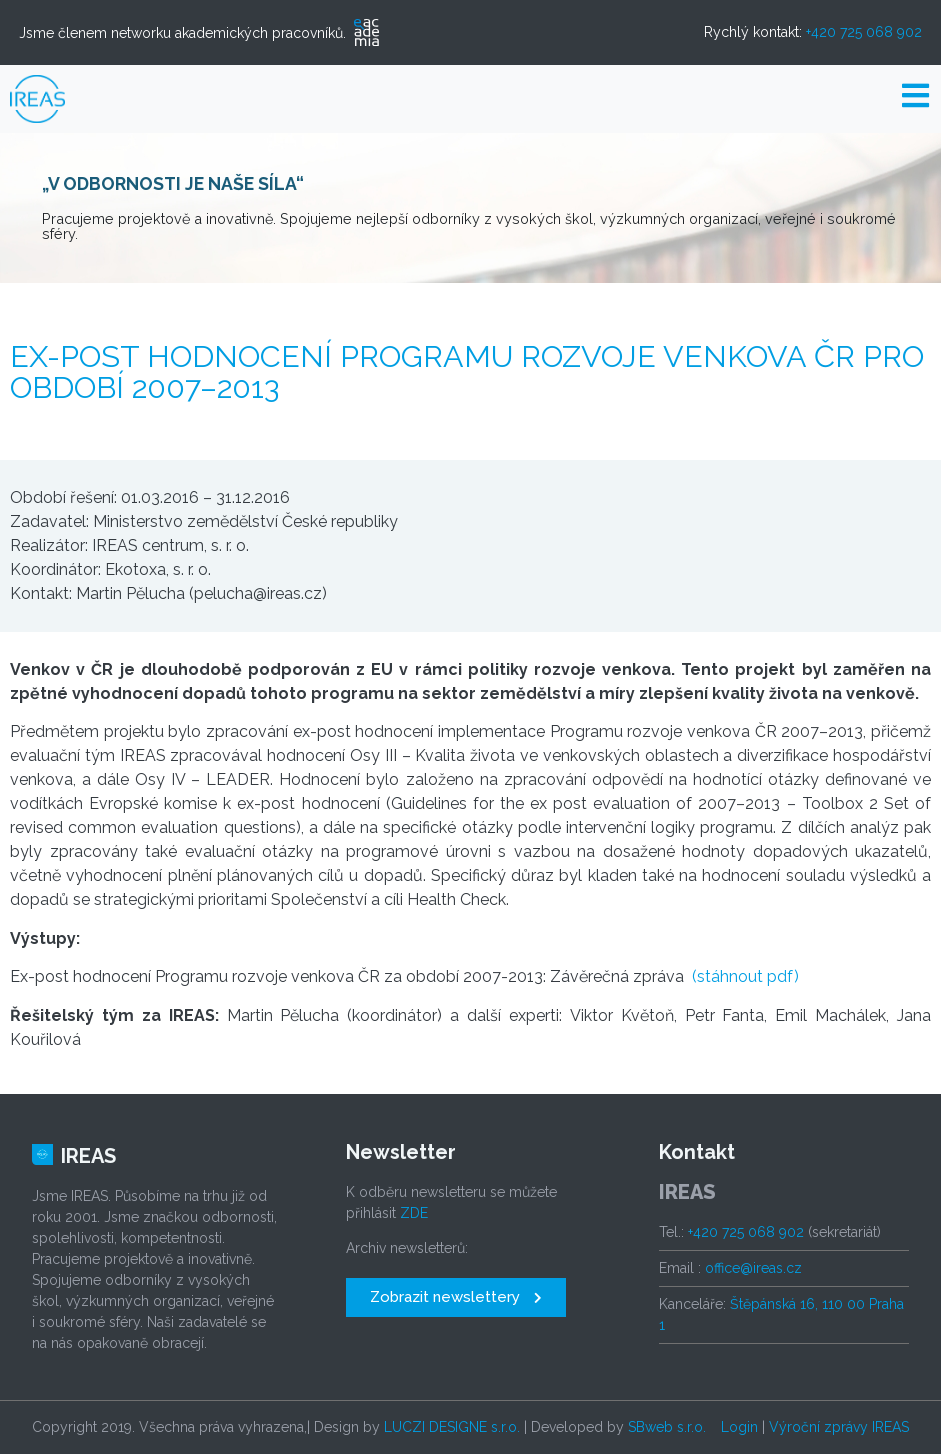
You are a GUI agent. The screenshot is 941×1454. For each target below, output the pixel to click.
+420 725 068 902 (864, 32)
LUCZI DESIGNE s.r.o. (452, 1427)
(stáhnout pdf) (745, 976)
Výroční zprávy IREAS (839, 1427)
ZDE (414, 1213)
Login (739, 1427)
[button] (456, 1297)
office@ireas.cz (753, 1268)
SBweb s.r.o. (667, 1427)
